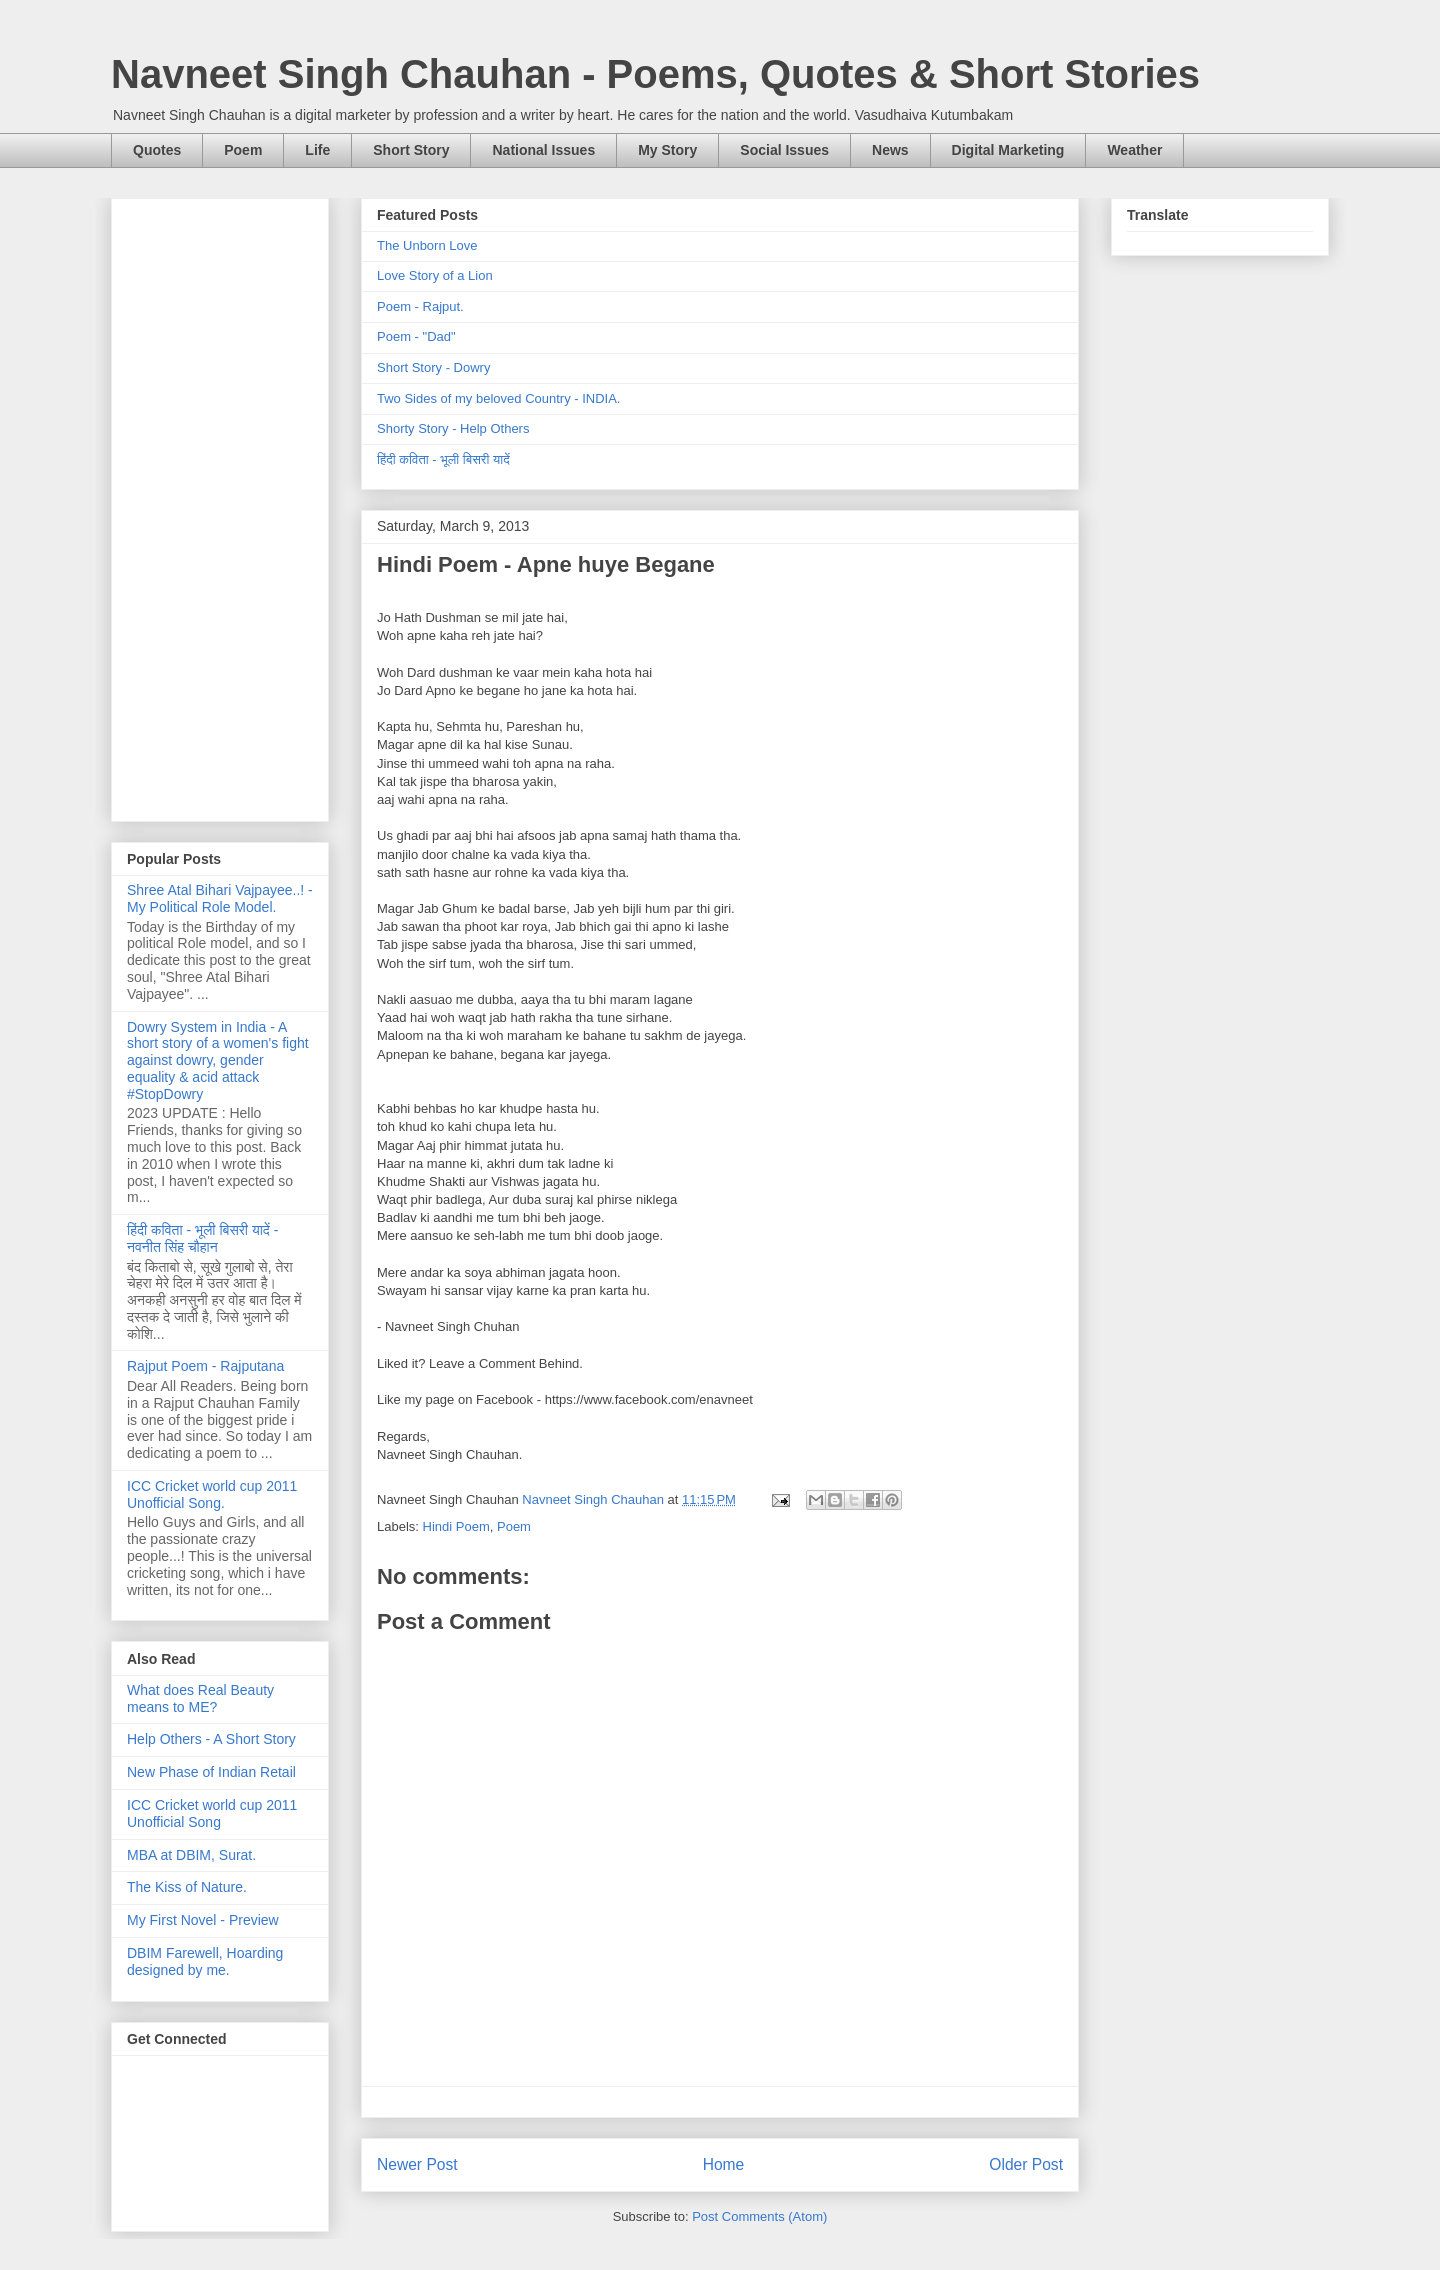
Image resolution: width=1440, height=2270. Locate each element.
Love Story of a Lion (435, 275)
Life (317, 150)
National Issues (543, 150)
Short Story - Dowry (433, 367)
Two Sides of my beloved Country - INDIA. (498, 398)
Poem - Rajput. (420, 306)
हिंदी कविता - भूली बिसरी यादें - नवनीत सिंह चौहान (202, 1238)
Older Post (1026, 2164)
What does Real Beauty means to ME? (200, 1698)
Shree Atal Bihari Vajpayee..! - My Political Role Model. (220, 898)
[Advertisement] (220, 506)
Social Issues (784, 150)
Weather (1134, 150)
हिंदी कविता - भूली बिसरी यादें (443, 459)
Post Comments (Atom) (759, 2216)
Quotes (157, 150)
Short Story (411, 150)
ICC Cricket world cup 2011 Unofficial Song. (212, 1494)
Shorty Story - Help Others (453, 428)
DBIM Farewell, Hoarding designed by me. (205, 1961)
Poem (243, 150)
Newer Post (417, 2164)
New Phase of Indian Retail (211, 1772)
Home (724, 2164)
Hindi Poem (456, 1526)
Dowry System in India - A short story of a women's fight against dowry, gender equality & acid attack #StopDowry (218, 1060)
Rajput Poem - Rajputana (205, 1366)
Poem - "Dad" (416, 336)
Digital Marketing (1008, 150)
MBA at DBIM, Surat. (191, 1855)
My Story (667, 150)
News (890, 150)
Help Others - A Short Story (211, 1739)
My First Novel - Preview (203, 1920)
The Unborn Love (427, 245)
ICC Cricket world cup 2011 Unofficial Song (212, 1813)
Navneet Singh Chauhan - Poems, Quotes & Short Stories (655, 74)
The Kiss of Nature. (187, 1887)
